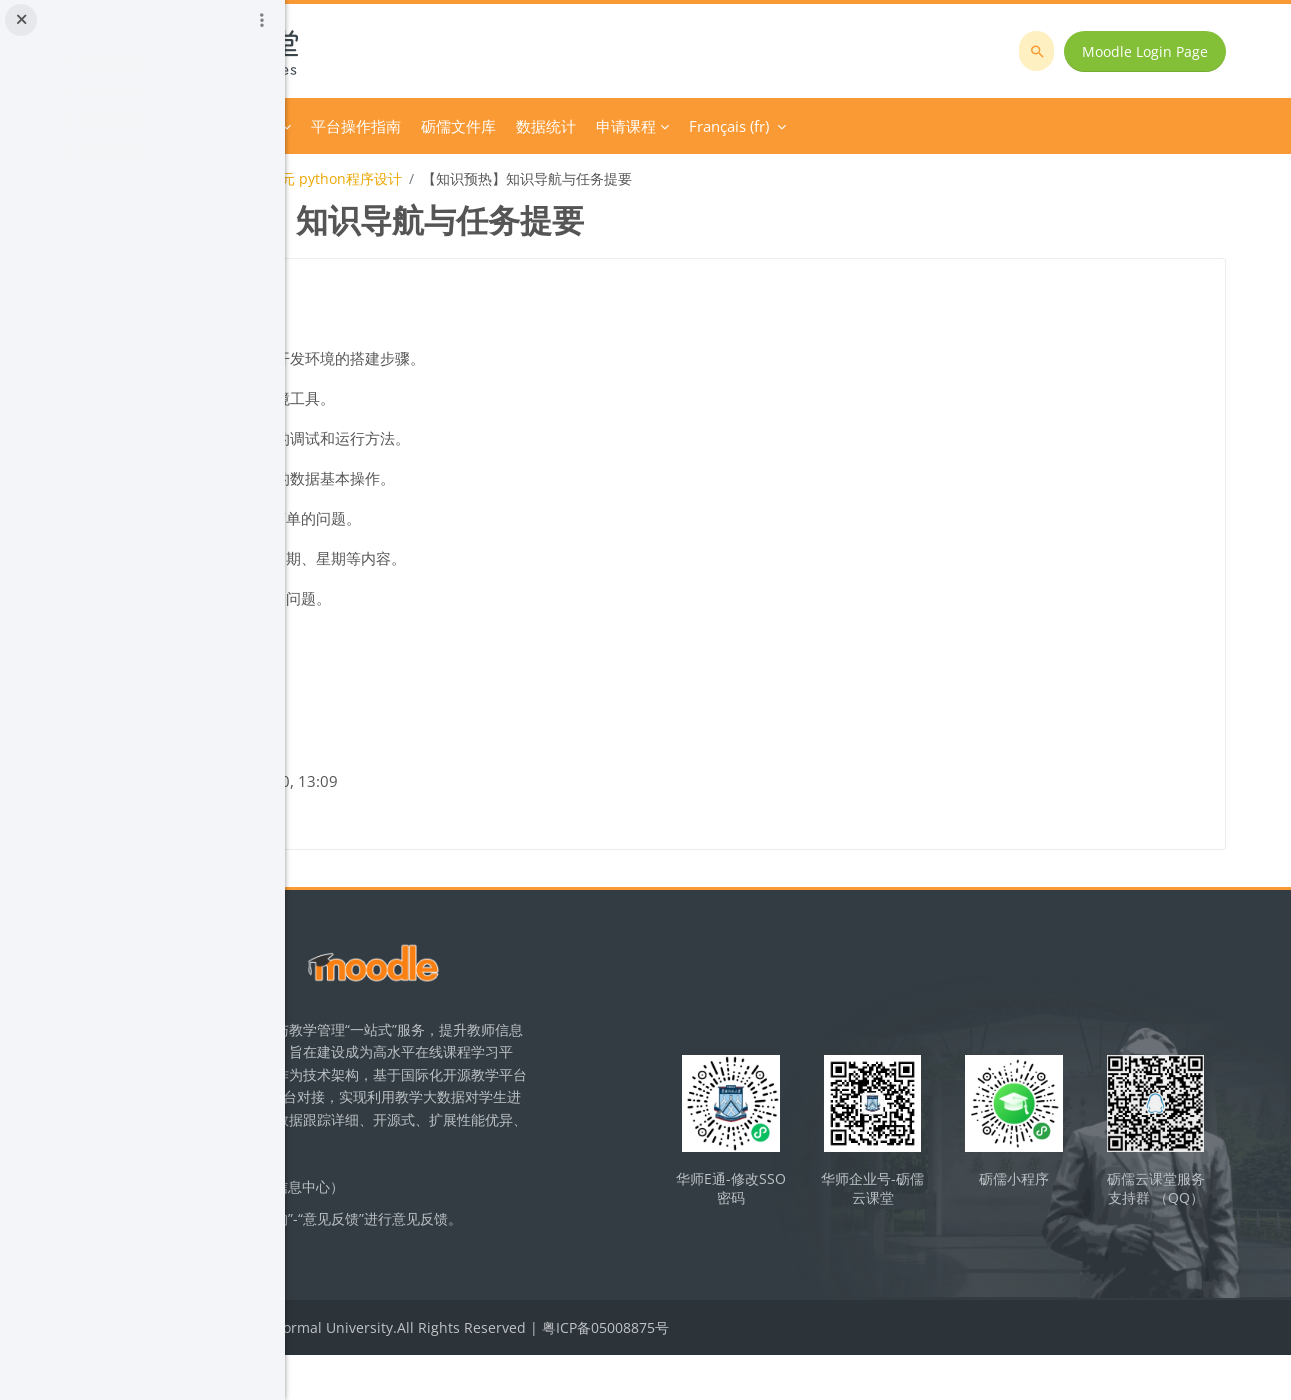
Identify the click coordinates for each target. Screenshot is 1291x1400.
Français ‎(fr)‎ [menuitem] (999, 126)
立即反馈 (442, 1290)
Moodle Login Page (1160, 51)
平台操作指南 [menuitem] (626, 126)
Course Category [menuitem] (491, 126)
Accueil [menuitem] (391, 126)
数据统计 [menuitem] (816, 126)
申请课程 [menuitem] (896, 126)
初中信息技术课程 (391, 178)
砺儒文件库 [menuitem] (728, 126)
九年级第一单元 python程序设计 (569, 178)
